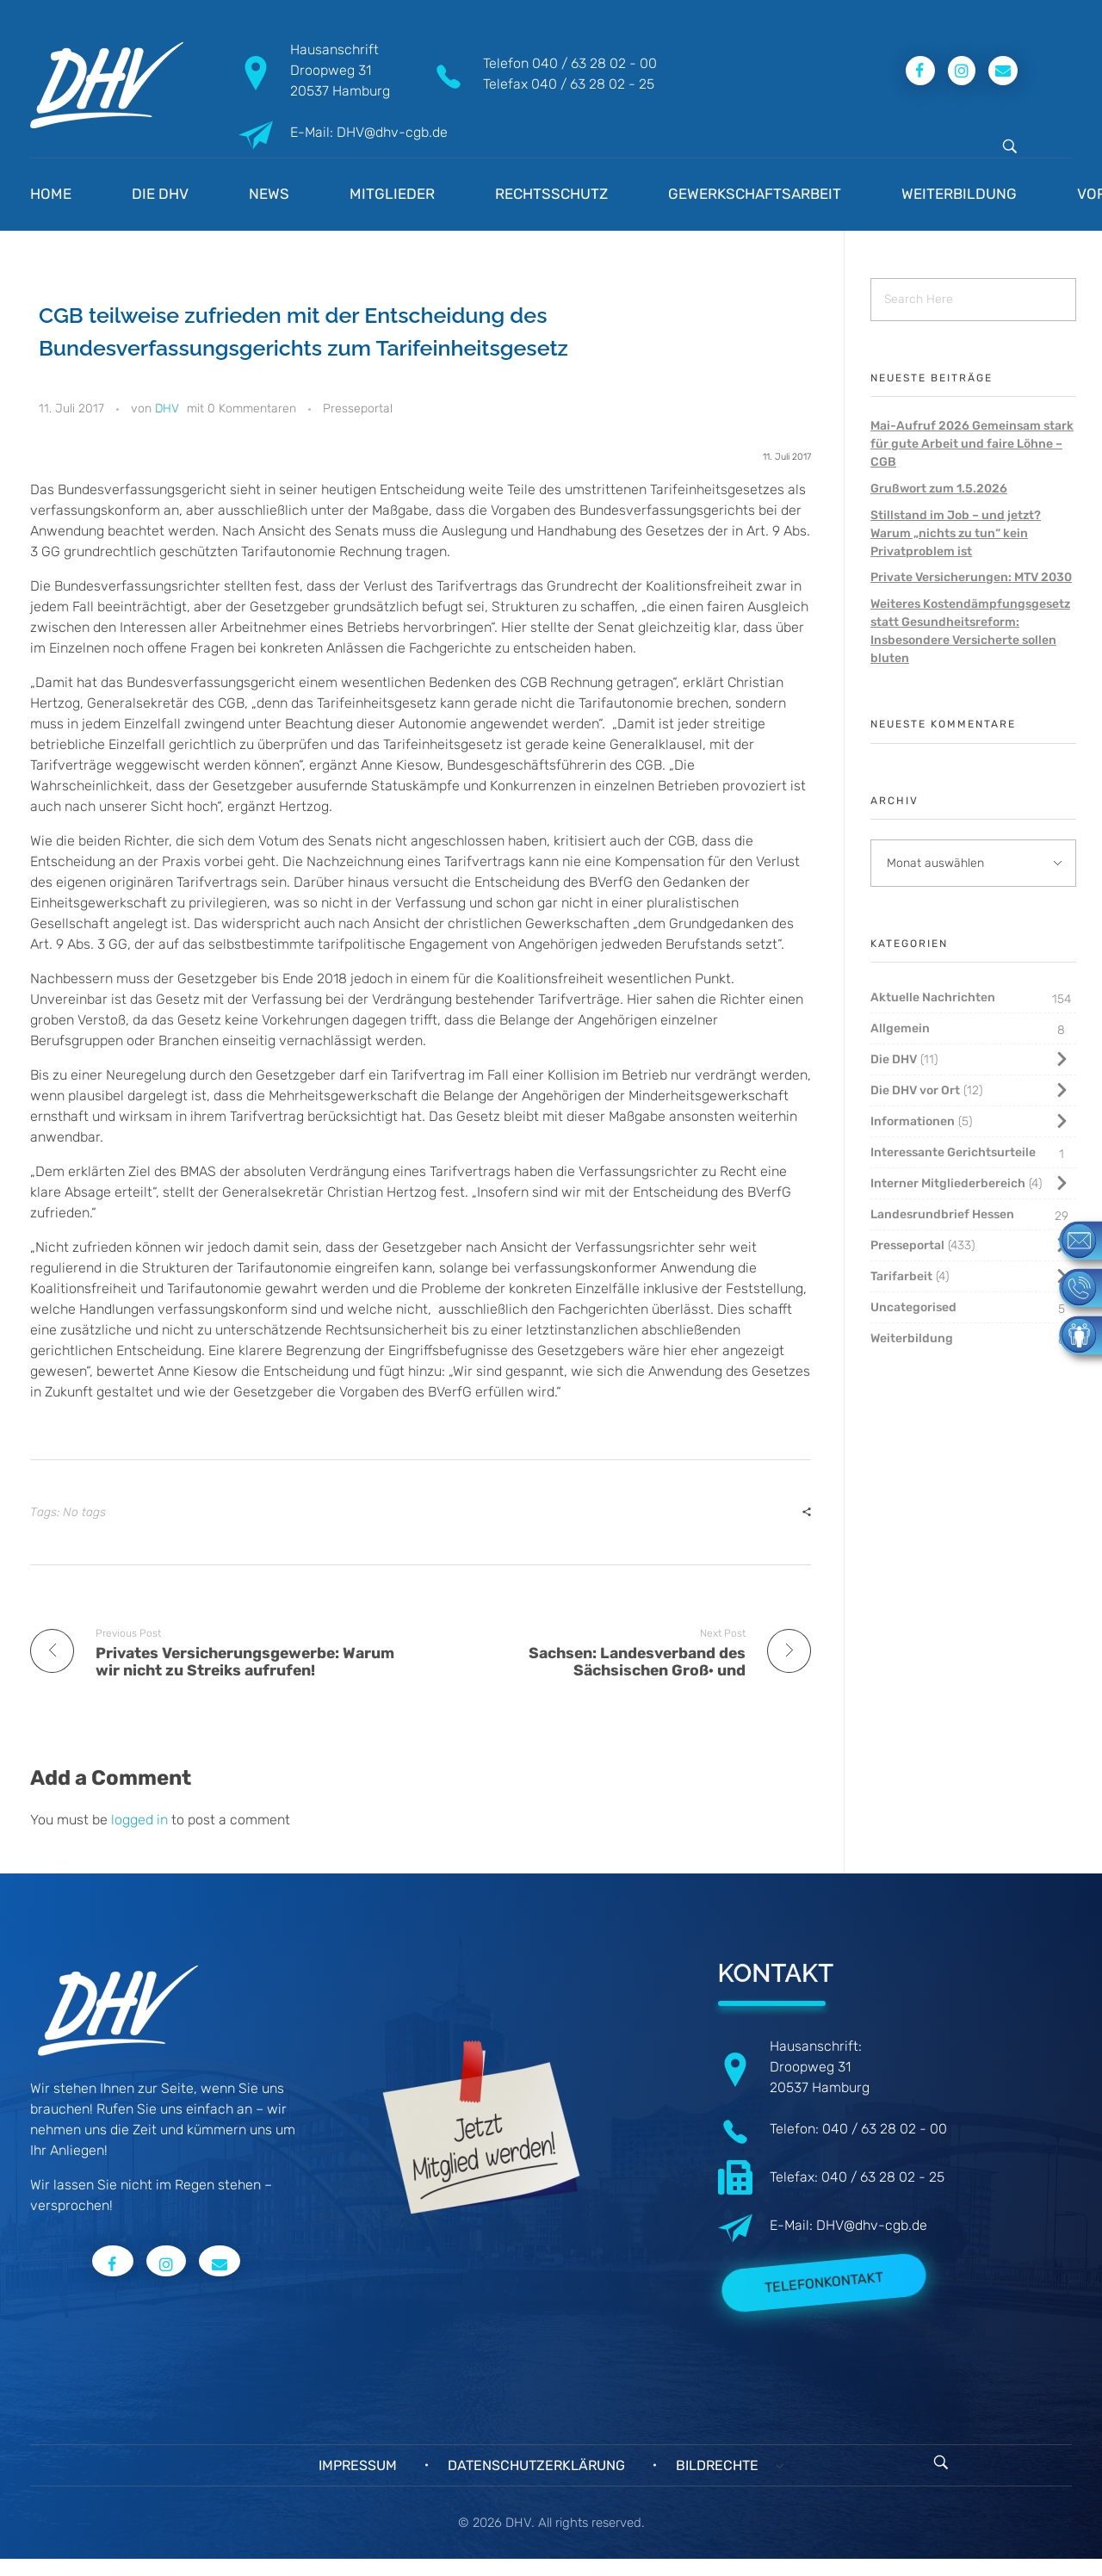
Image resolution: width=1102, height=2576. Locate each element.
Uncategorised (913, 1307)
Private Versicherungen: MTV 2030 (971, 577)
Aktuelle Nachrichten (932, 997)
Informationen (912, 1121)
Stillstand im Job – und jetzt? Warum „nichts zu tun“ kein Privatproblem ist (955, 533)
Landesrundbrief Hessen (942, 1214)
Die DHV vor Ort (915, 1090)
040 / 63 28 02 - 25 (592, 84)
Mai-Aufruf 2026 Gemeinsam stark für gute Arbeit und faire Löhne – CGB (972, 443)
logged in (141, 1819)
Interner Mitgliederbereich (947, 1183)
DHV (167, 408)
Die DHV (893, 1059)
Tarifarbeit (901, 1276)
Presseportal (358, 408)
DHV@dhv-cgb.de (871, 2225)
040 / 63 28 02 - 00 (594, 63)
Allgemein (900, 1028)
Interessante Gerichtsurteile (953, 1152)
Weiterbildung (911, 1338)
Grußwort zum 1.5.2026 (938, 488)
